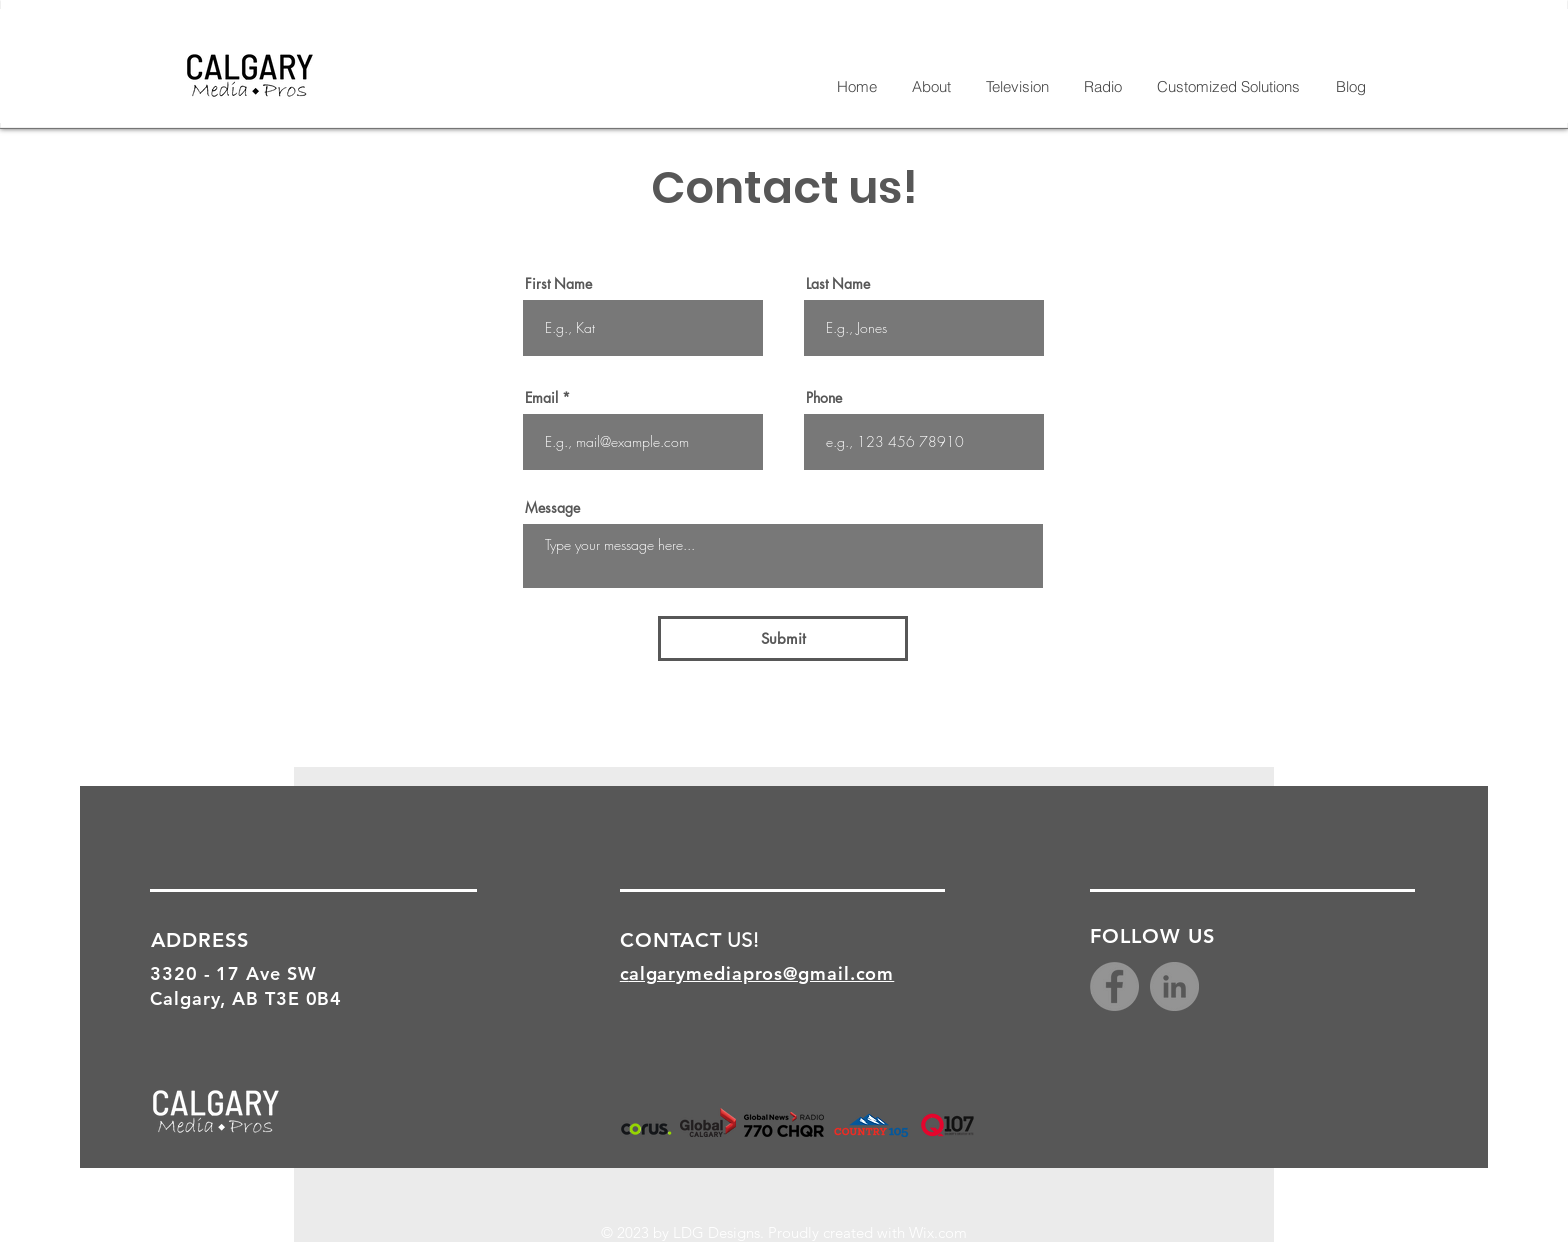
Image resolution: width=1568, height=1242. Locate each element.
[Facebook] (1114, 986)
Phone (824, 398)
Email (541, 398)
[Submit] (783, 638)
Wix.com (938, 1232)
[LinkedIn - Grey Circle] (1174, 986)
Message (552, 508)
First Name (558, 284)
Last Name (838, 284)
